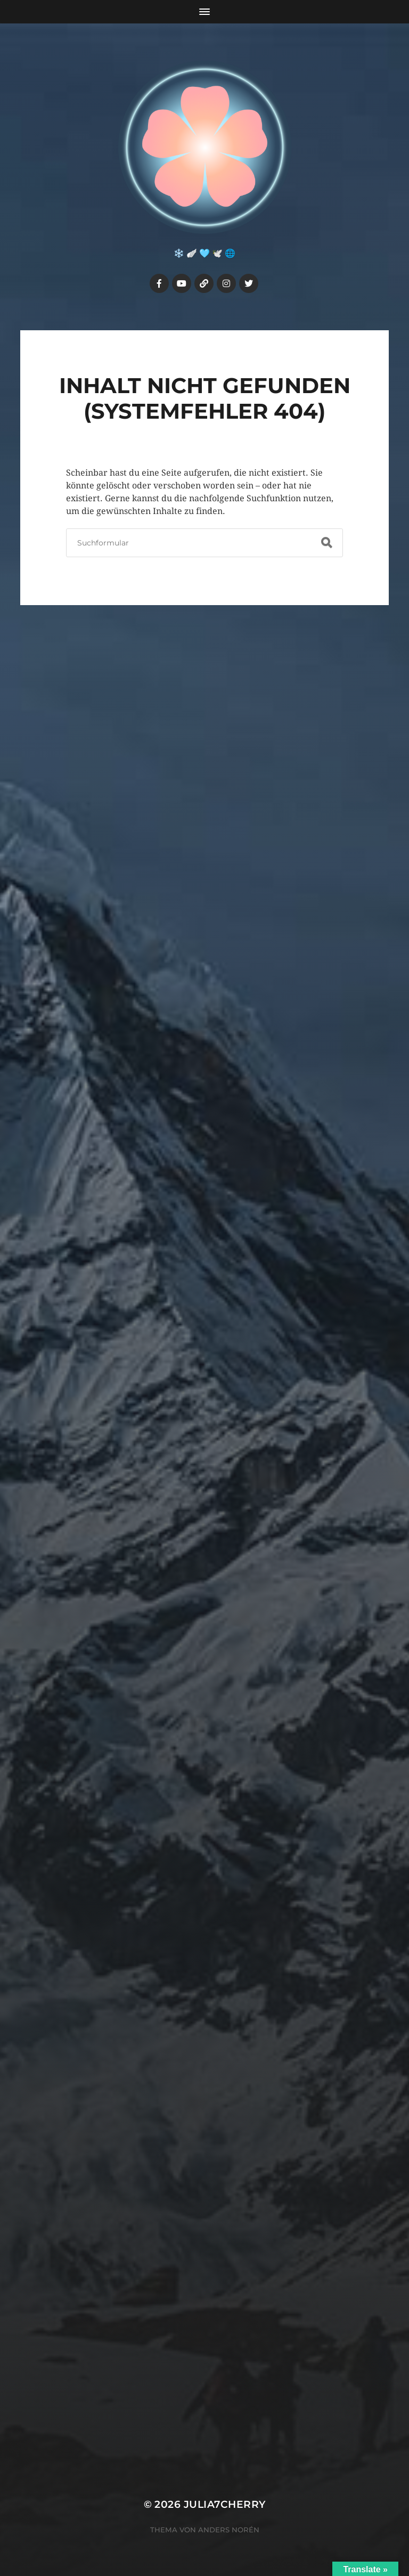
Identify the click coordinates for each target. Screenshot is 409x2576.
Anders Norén (228, 2529)
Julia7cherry (225, 2504)
